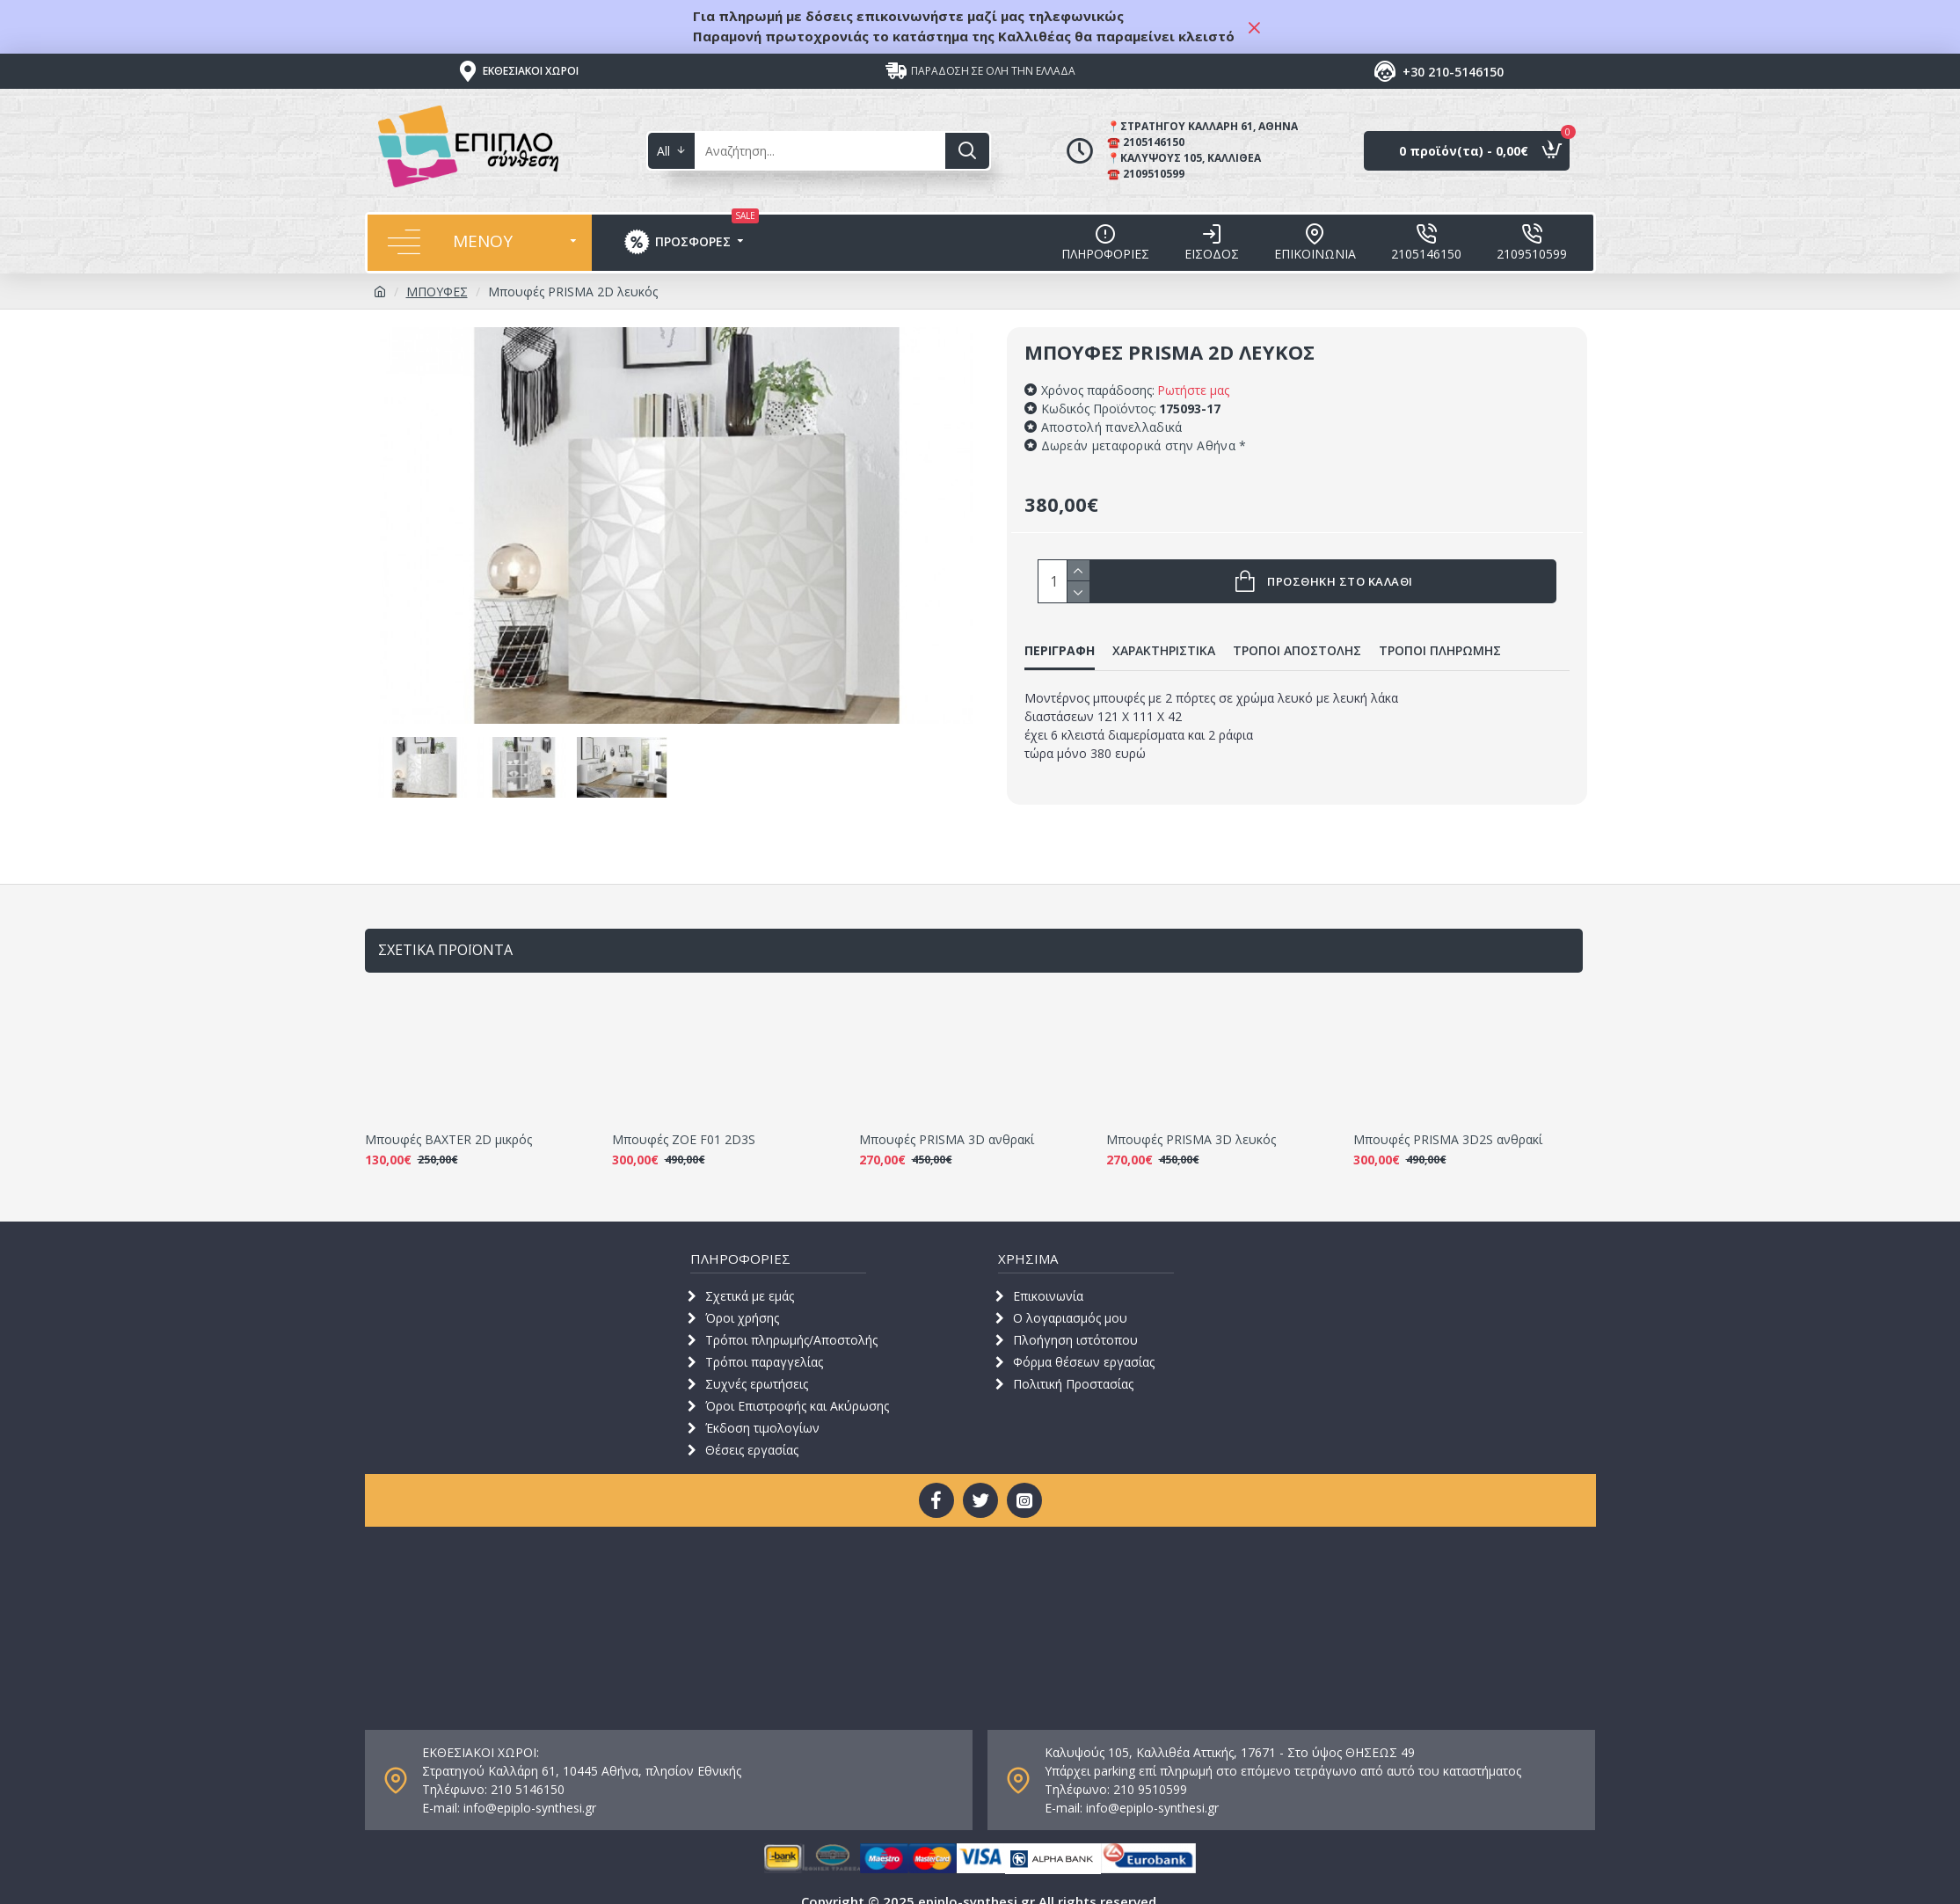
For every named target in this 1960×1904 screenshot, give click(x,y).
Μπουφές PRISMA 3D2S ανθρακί (1447, 1119)
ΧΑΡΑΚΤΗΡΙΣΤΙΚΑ (1163, 651)
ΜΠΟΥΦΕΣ (437, 291)
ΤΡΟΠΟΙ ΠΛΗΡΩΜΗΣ (1440, 651)
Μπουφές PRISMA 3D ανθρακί (946, 1119)
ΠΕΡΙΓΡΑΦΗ (1059, 651)
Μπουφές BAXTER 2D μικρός (448, 1119)
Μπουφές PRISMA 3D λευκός (1191, 1119)
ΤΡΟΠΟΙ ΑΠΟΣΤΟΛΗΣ (1297, 651)
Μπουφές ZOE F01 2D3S (683, 1119)
